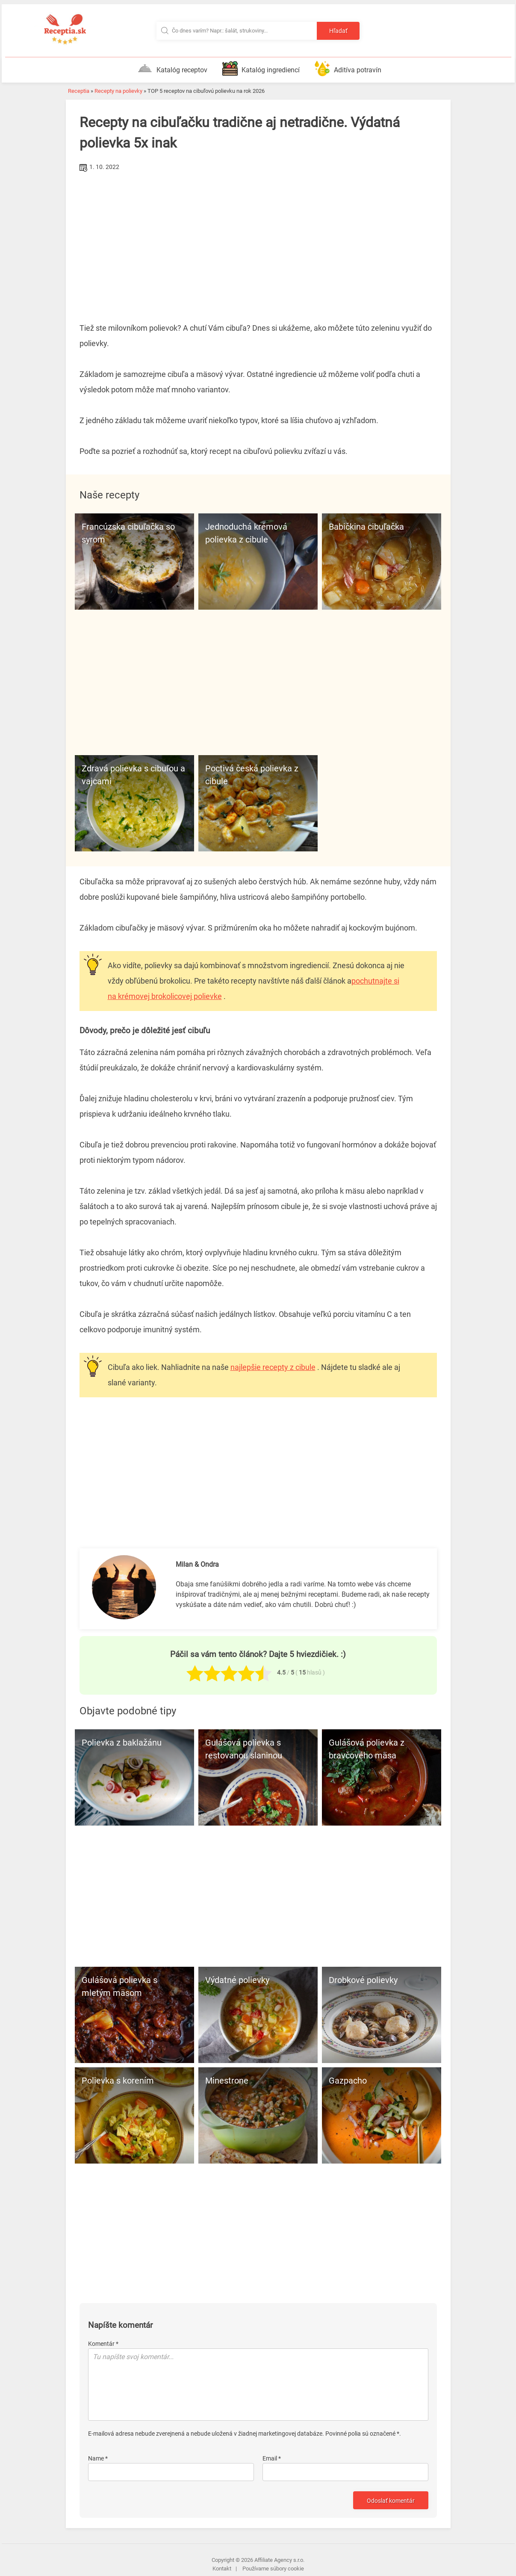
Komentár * (103, 2343)
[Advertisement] (258, 238)
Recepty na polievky (118, 91)
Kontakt (221, 2568)
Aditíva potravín (348, 68)
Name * (98, 2458)
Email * (271, 2458)
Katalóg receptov (172, 68)
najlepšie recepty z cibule (272, 1367)
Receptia (78, 91)
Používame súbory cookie (273, 2568)
